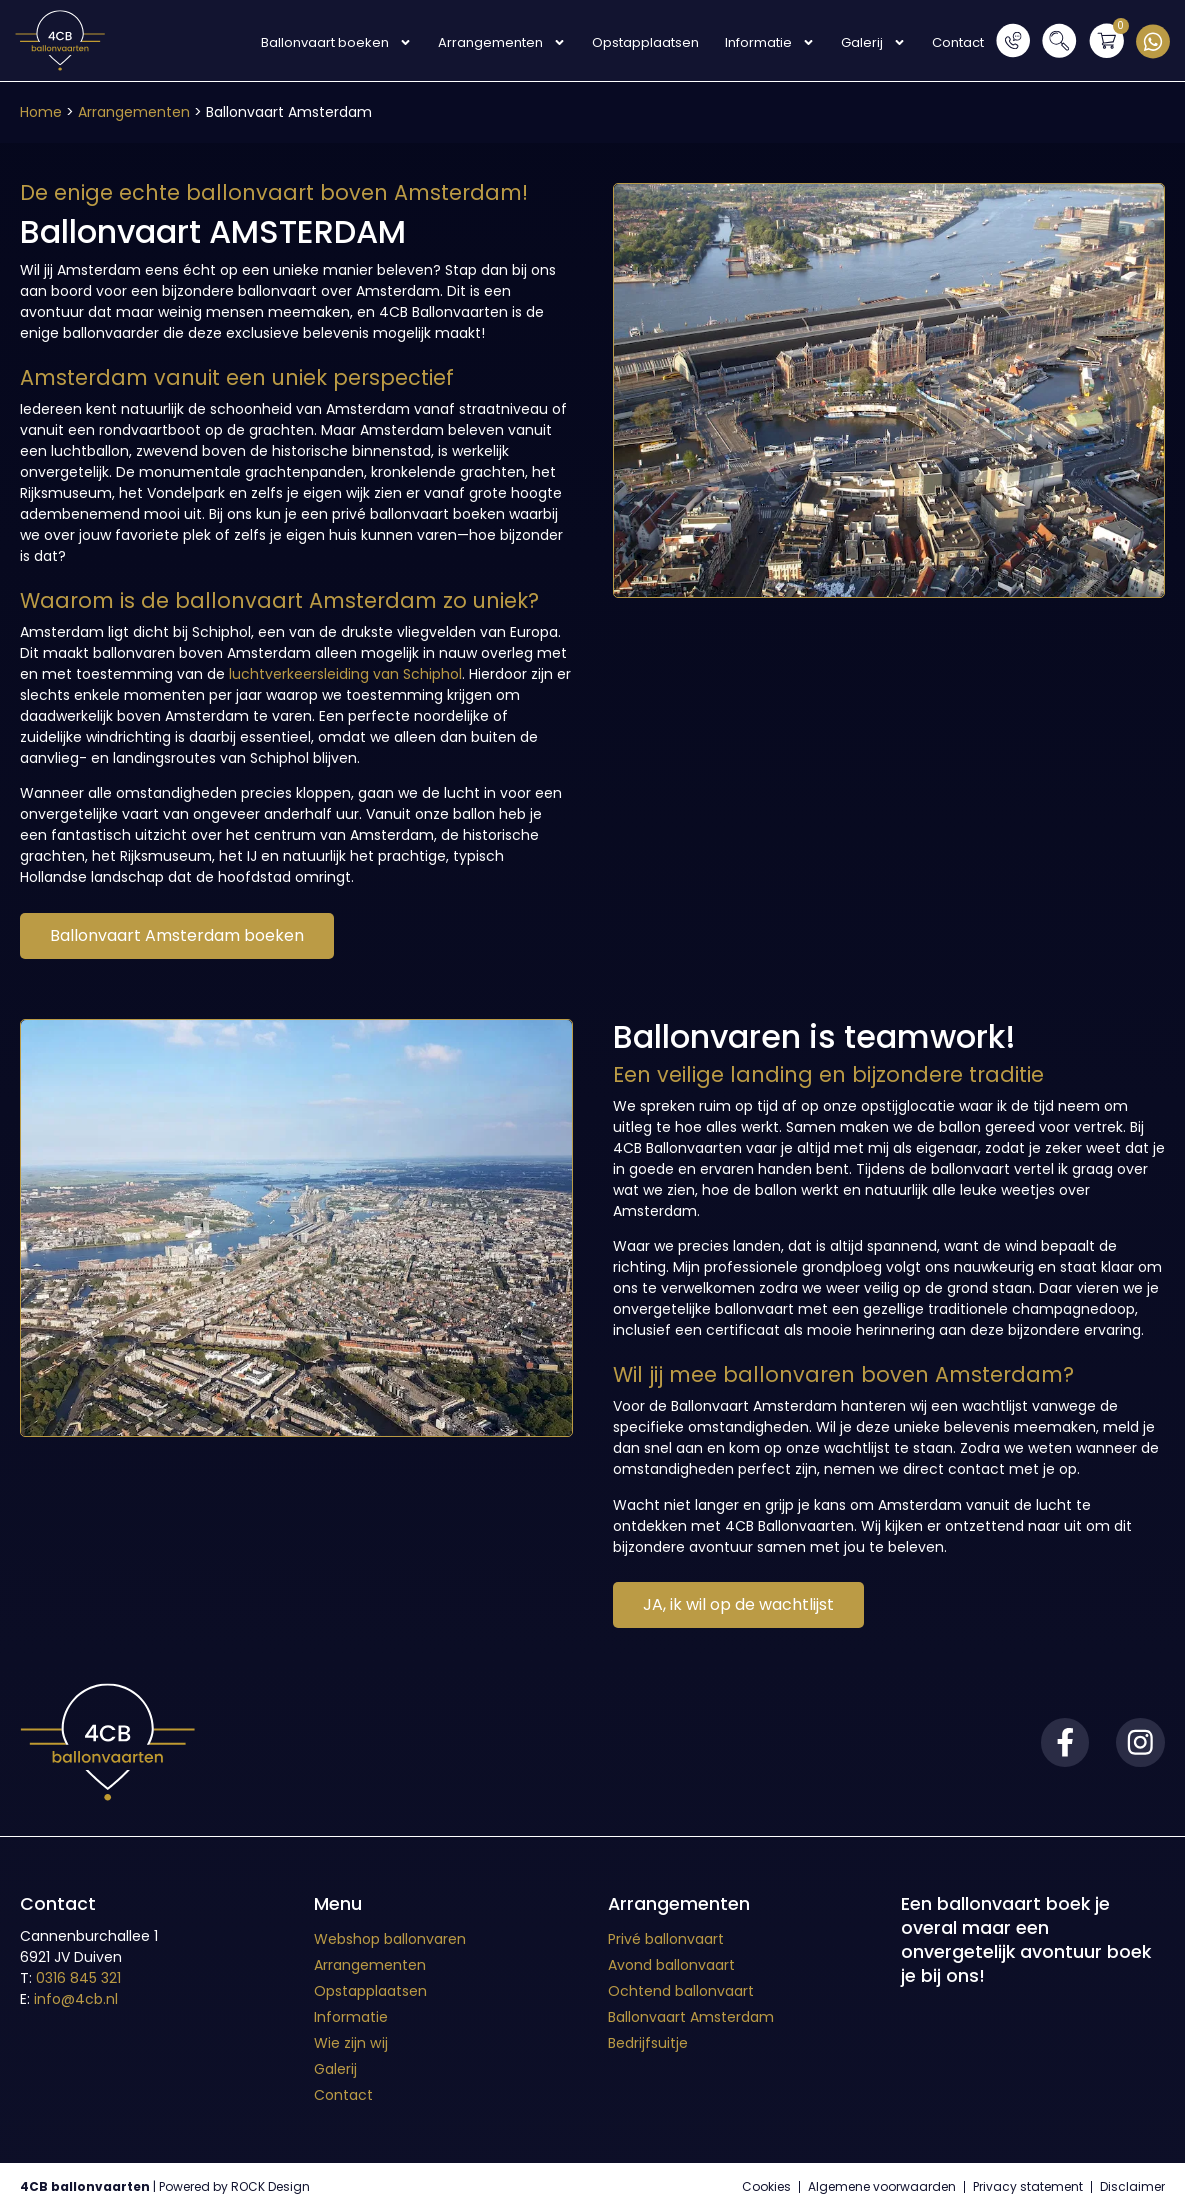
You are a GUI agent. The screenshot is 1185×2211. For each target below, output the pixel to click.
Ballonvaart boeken (334, 43)
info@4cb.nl (76, 1999)
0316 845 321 (78, 1978)
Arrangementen (500, 43)
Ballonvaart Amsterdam (691, 2017)
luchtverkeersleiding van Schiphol (345, 674)
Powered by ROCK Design (234, 2186)
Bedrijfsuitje (648, 2043)
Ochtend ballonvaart (681, 1991)
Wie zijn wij (350, 2043)
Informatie (768, 43)
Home (41, 112)
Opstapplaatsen (643, 42)
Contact (956, 42)
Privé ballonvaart (666, 1939)
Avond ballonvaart (671, 1965)
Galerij (871, 43)
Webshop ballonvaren (390, 1939)
